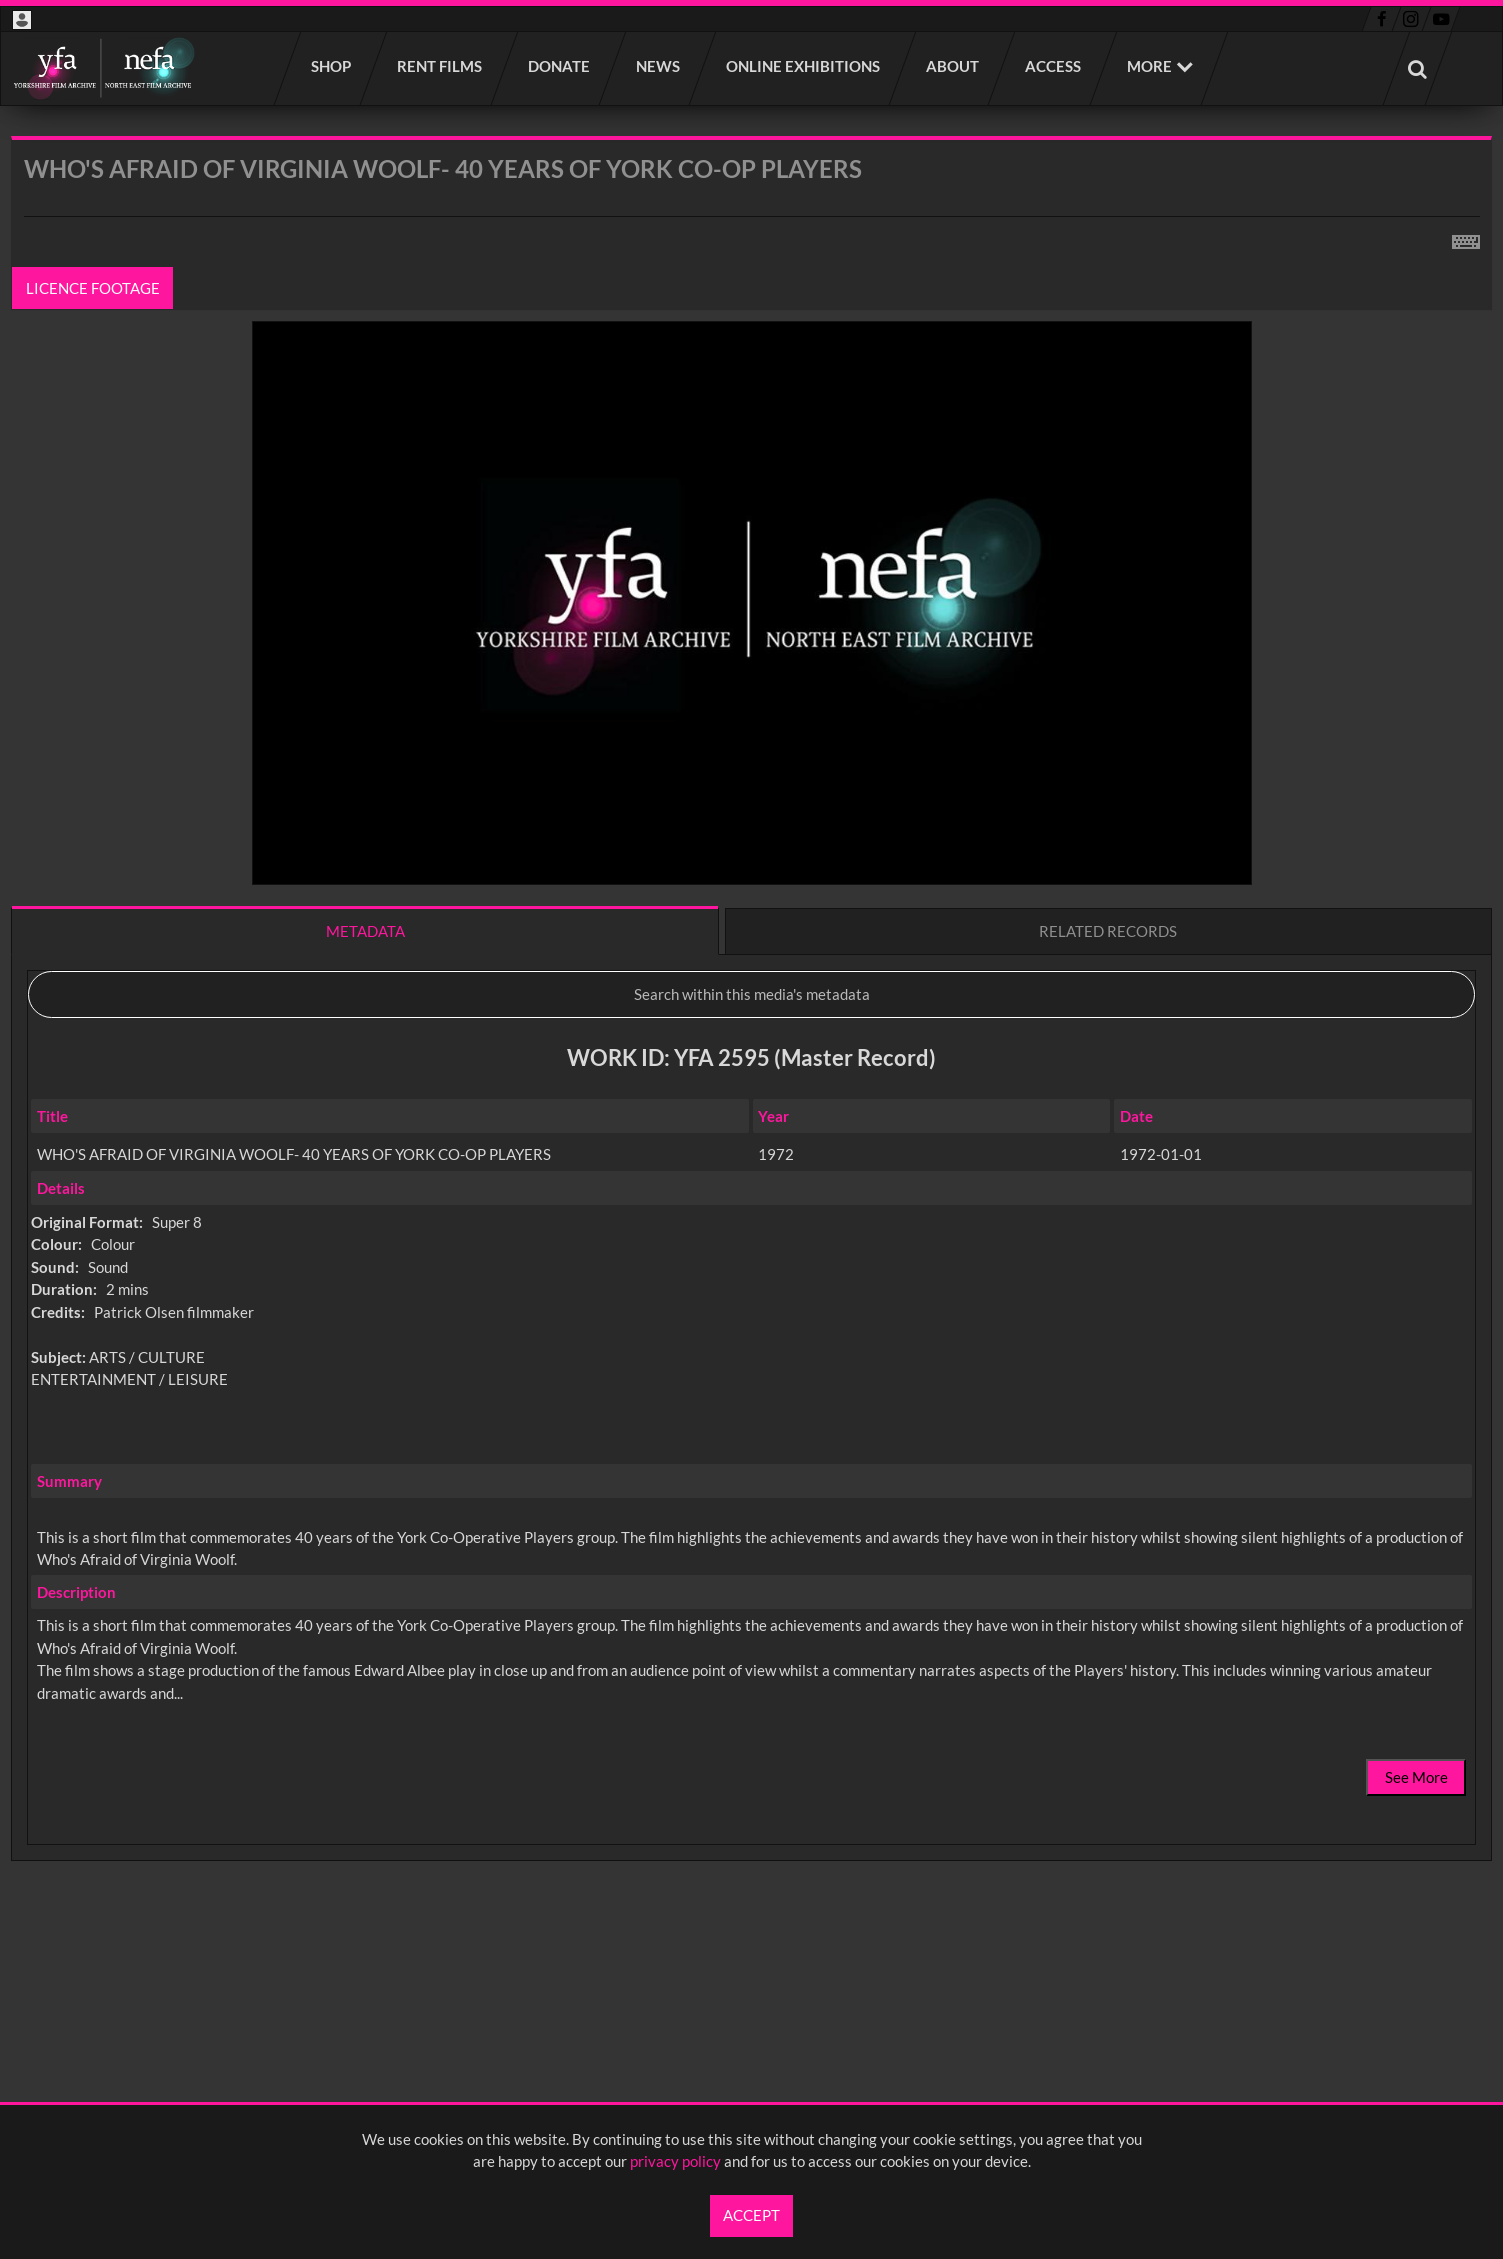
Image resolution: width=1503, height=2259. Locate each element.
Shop (332, 66)
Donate (560, 66)
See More (1416, 1777)
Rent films (440, 66)
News (659, 66)
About (953, 66)
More (1149, 66)
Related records (1108, 931)
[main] (751, 1051)
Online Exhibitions (804, 66)
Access (1054, 66)
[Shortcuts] (1466, 238)
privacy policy (675, 2161)
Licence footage (93, 288)
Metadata (365, 931)
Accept (751, 2215)
